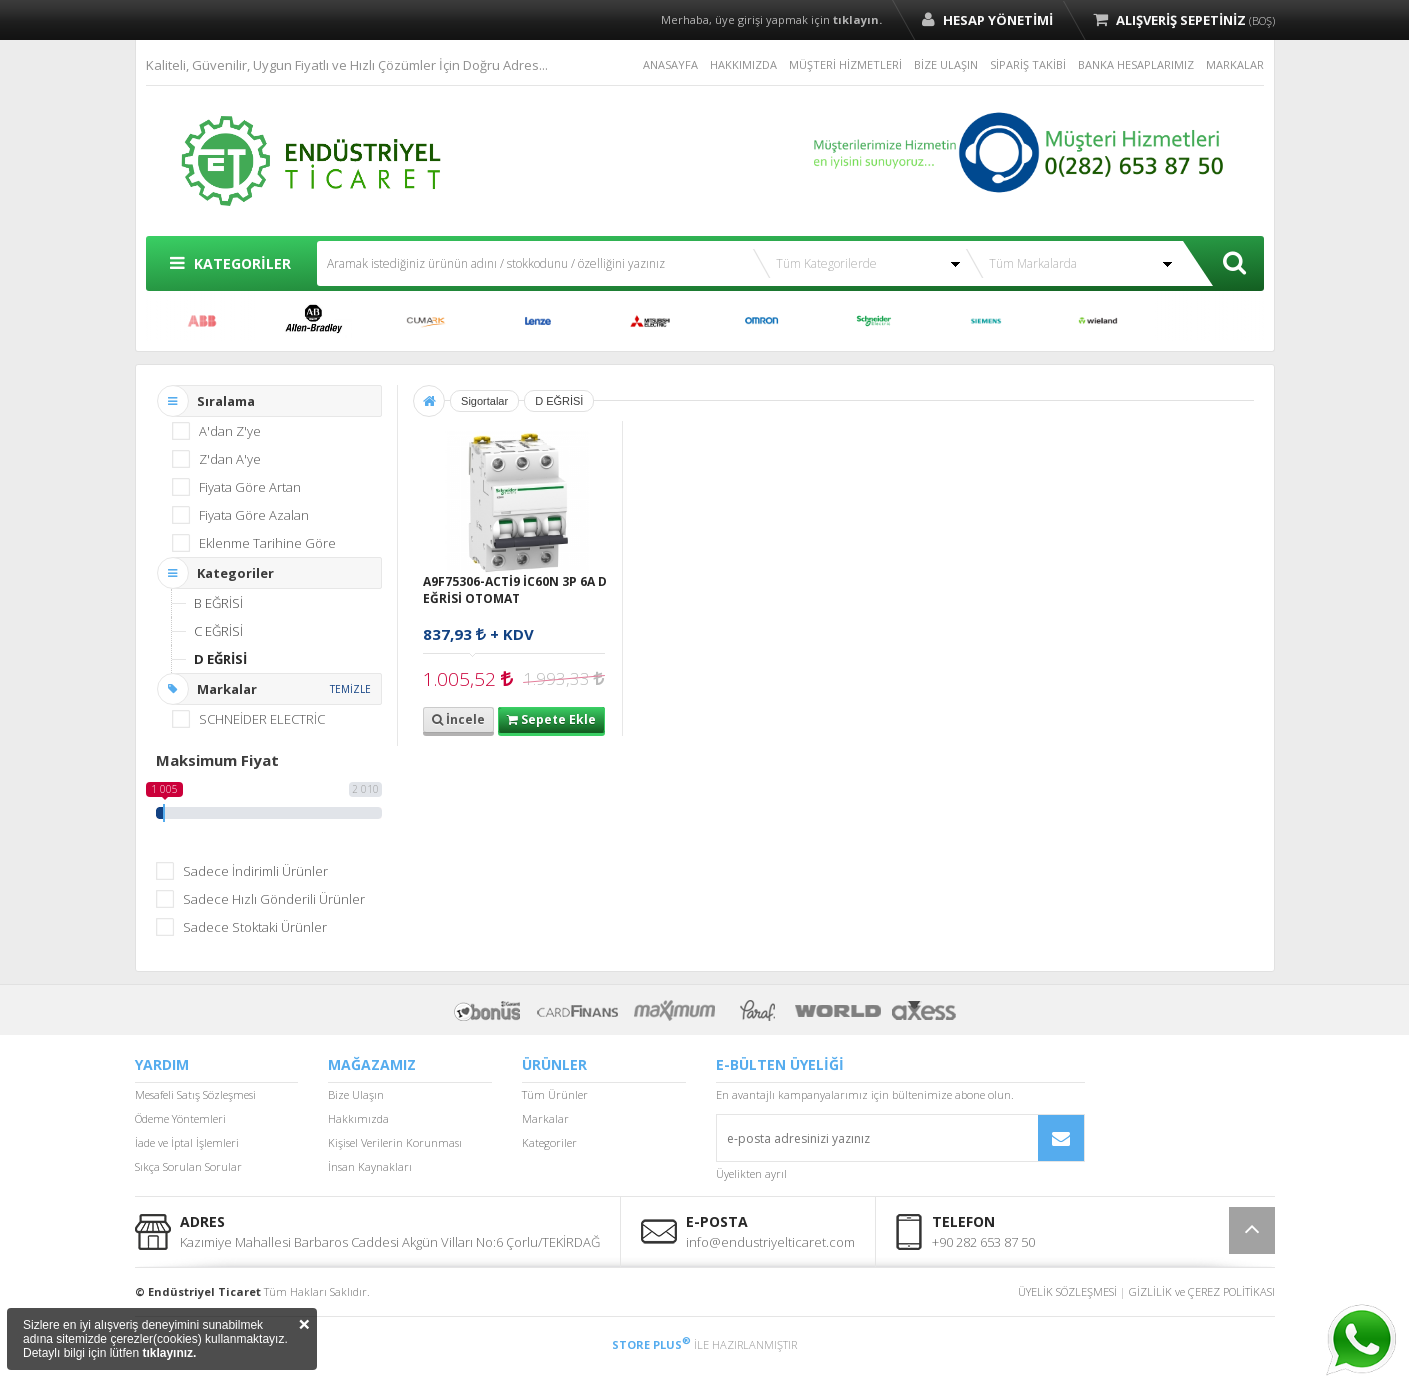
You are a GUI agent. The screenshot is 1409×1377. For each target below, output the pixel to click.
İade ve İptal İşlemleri (187, 1142)
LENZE (538, 321)
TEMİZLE (350, 689)
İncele (458, 719)
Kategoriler (549, 1142)
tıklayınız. (169, 1353)
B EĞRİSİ (218, 603)
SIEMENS (986, 321)
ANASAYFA (670, 64)
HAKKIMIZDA (743, 64)
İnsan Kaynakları (370, 1166)
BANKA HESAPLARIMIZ (1136, 64)
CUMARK (426, 321)
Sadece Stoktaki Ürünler (255, 927)
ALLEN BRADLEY (314, 321)
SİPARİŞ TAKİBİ (1028, 64)
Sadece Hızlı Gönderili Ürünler (274, 899)
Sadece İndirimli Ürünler (255, 871)
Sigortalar (484, 401)
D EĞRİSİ (220, 659)
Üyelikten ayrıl (751, 1173)
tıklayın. (857, 19)
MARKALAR (1235, 64)
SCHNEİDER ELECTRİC (874, 321)
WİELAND (1098, 321)
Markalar (545, 1118)
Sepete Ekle (551, 719)
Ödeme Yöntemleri (180, 1118)
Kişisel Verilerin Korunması (395, 1142)
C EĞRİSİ (218, 631)
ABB (202, 321)
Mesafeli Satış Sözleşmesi (195, 1094)
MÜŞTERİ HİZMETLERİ (845, 64)
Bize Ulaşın (356, 1094)
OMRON (762, 321)
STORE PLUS (651, 1344)
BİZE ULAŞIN (946, 64)
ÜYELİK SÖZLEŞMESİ (1067, 1291)
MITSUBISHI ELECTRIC (650, 321)
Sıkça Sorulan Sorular (188, 1166)
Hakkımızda (358, 1118)
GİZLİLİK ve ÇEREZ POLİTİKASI (1202, 1291)
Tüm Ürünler (555, 1094)
